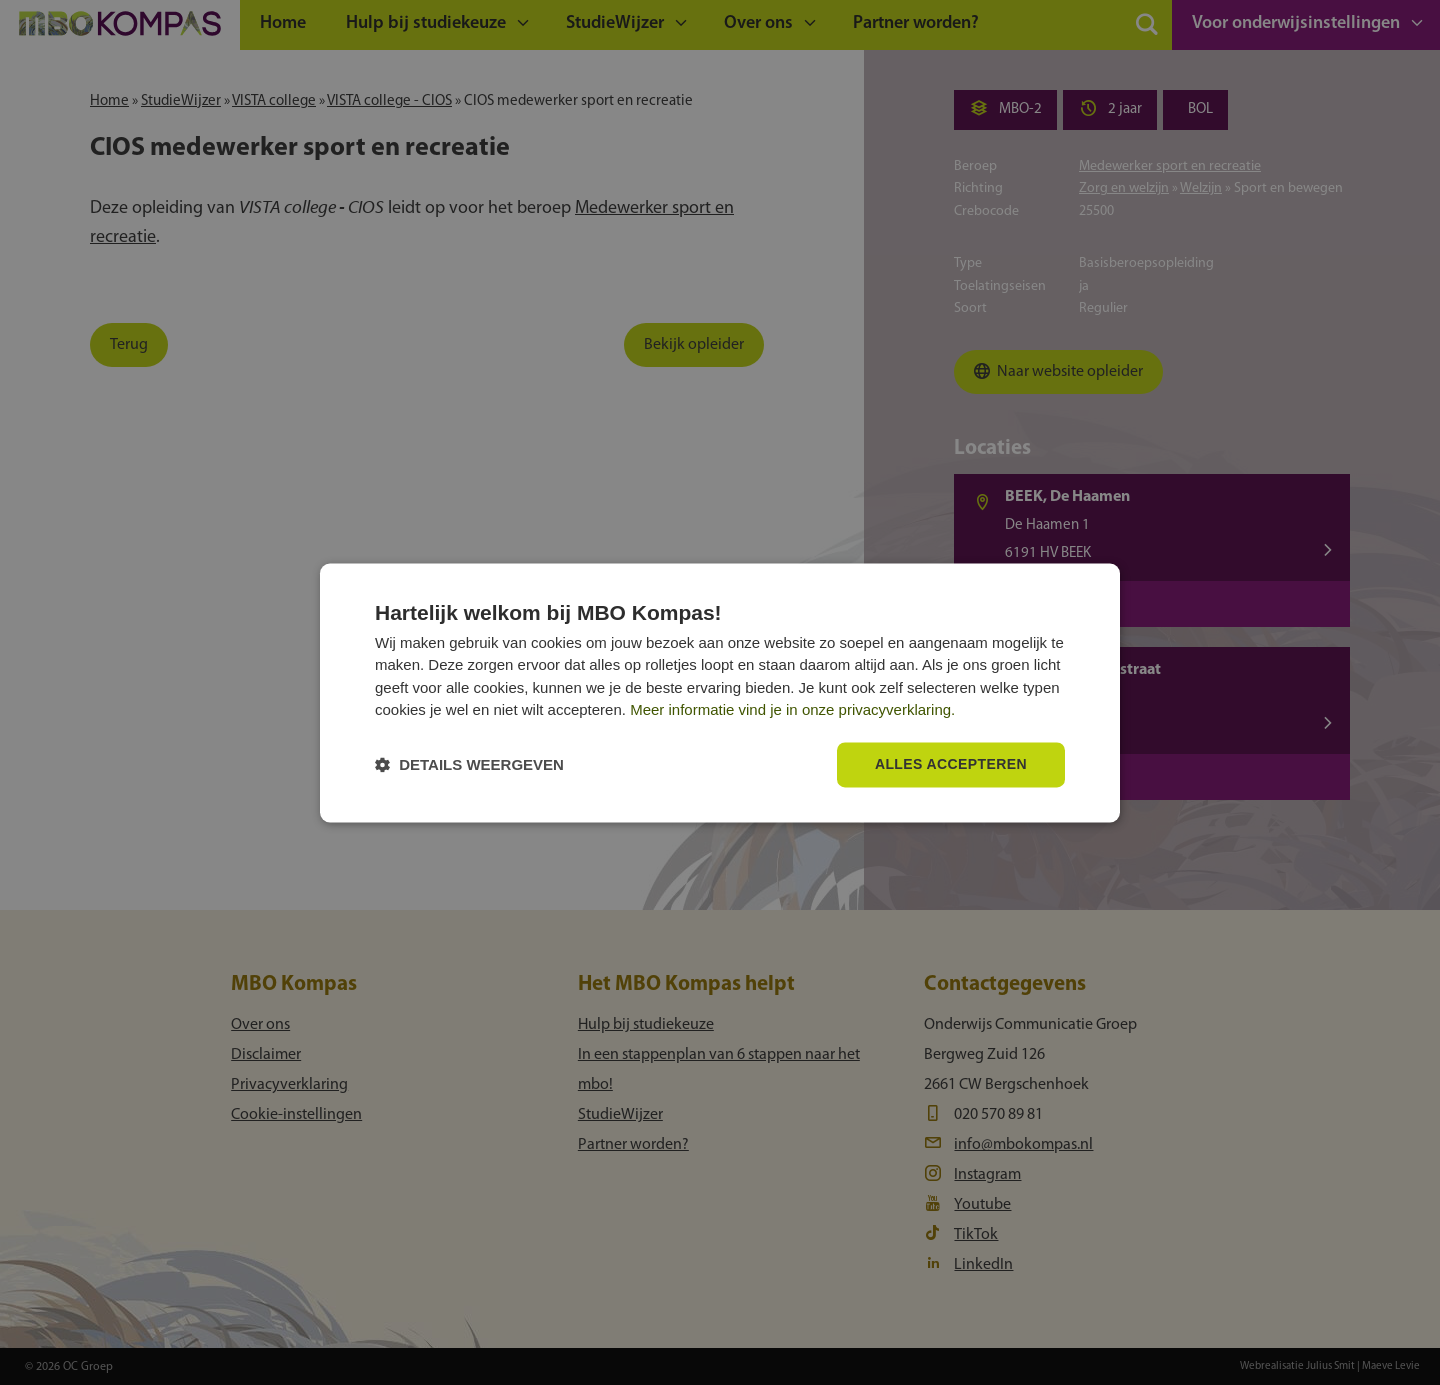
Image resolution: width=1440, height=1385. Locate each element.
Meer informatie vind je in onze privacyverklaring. (792, 710)
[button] (469, 764)
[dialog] (720, 692)
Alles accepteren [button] (951, 764)
